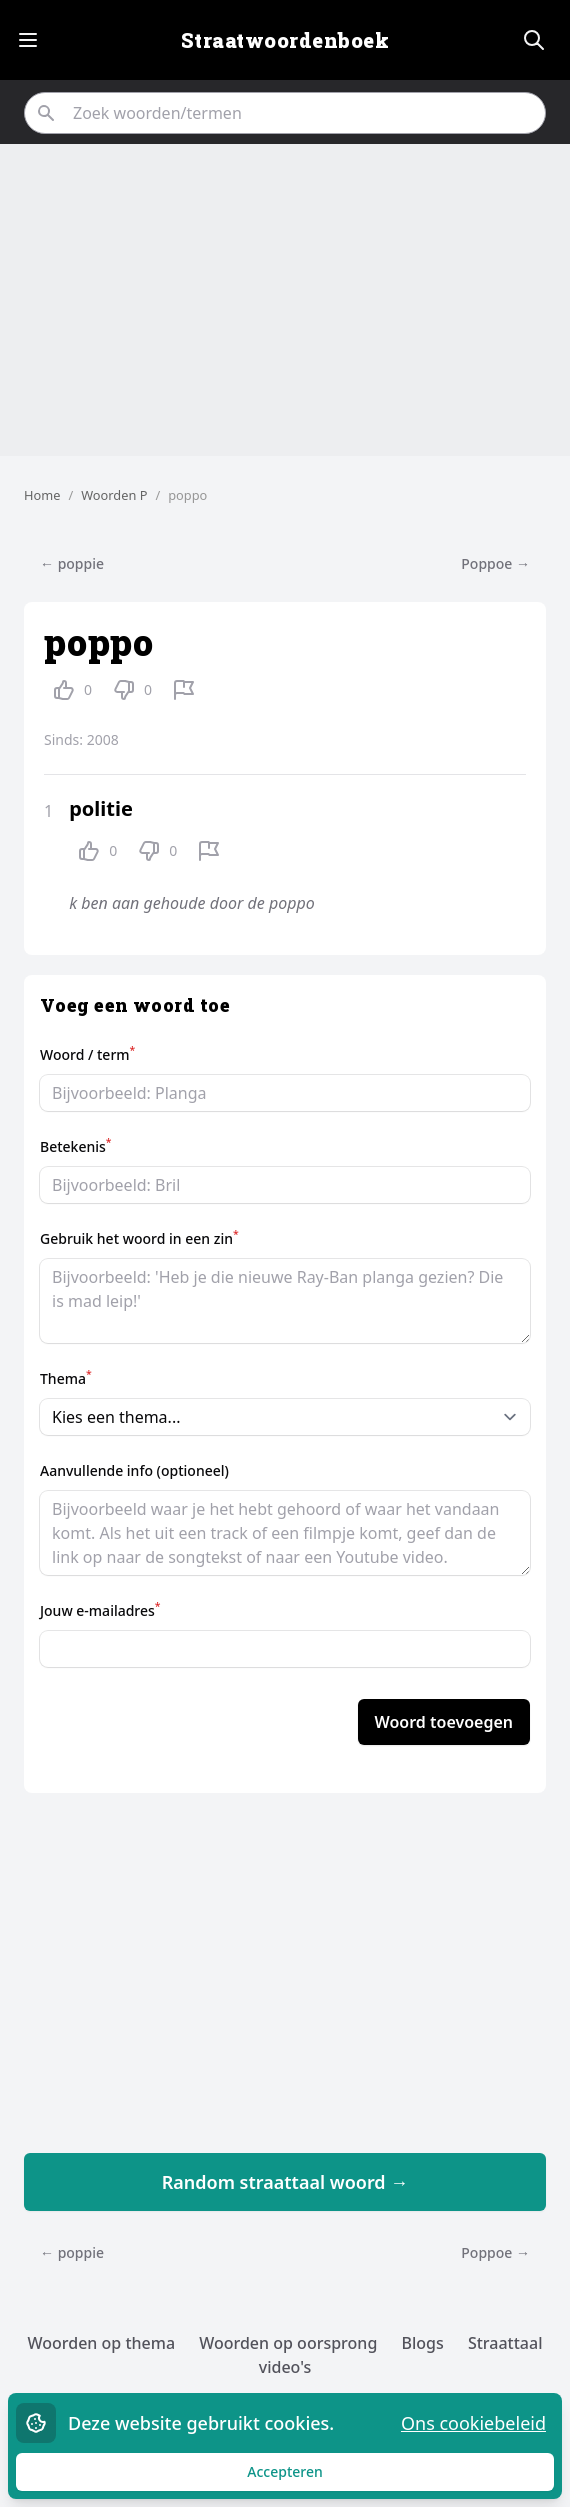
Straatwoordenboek (285, 40)
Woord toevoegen (444, 1722)
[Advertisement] (285, 300)
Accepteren (303, 2476)
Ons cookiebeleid (473, 2423)
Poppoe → (495, 563)
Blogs (422, 2343)
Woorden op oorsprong (288, 2343)
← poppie (72, 563)
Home (42, 495)
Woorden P (114, 495)
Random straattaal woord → (285, 2182)
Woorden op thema (102, 2343)
